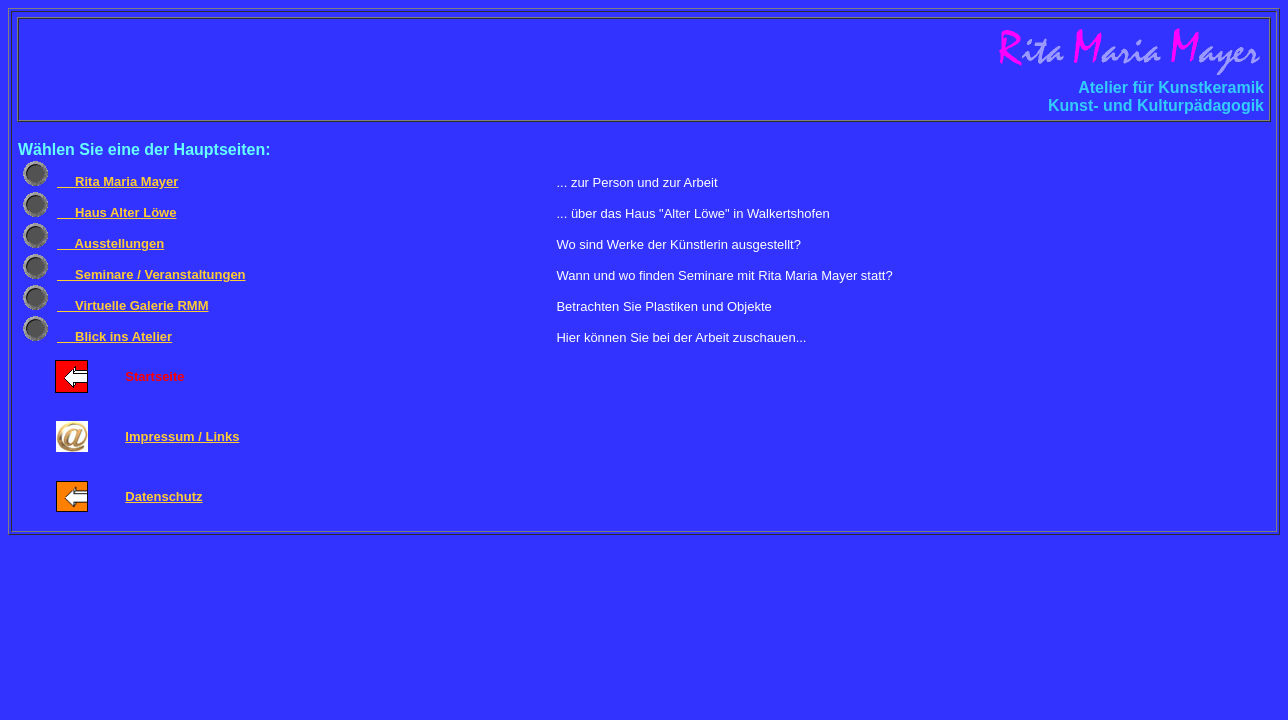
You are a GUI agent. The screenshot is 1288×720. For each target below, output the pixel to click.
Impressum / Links (182, 436)
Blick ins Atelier (114, 336)
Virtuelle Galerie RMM (132, 305)
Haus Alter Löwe (116, 212)
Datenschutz (163, 496)
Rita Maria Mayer (117, 181)
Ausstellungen (110, 243)
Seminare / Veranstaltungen (151, 274)
